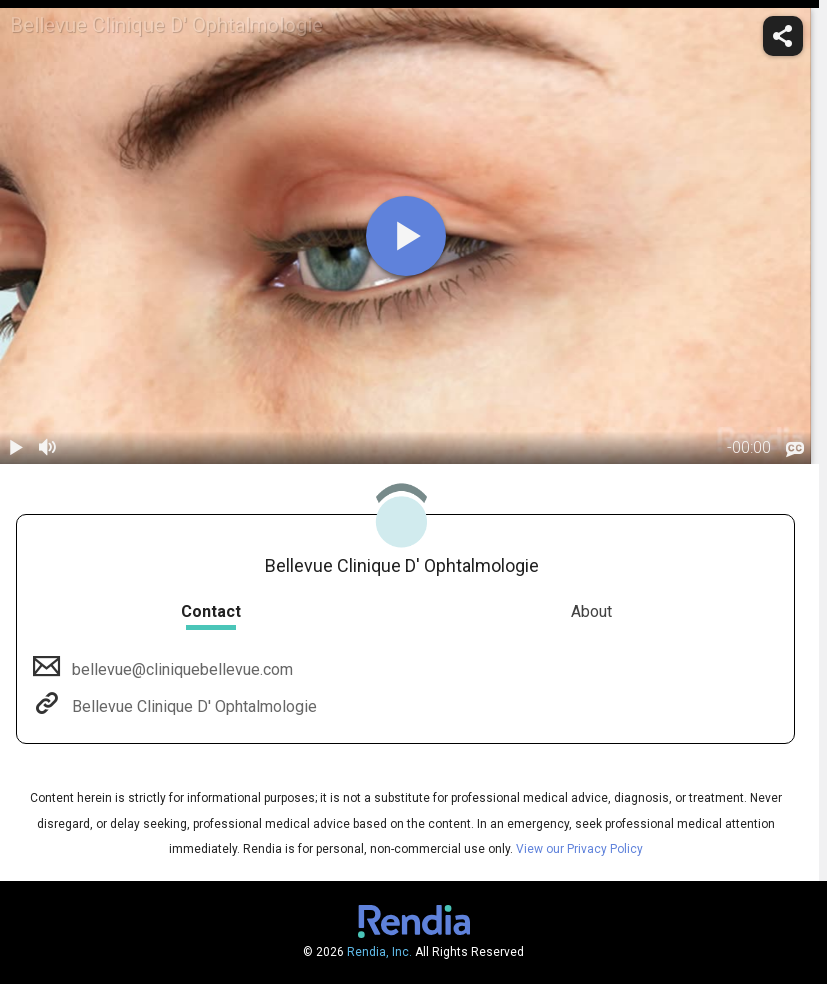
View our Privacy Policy (579, 849)
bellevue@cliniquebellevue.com (180, 669)
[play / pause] (16, 448)
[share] (783, 36)
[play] (406, 236)
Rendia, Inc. (379, 952)
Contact (211, 611)
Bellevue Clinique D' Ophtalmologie (192, 706)
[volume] (48, 448)
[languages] (795, 450)
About (591, 611)
